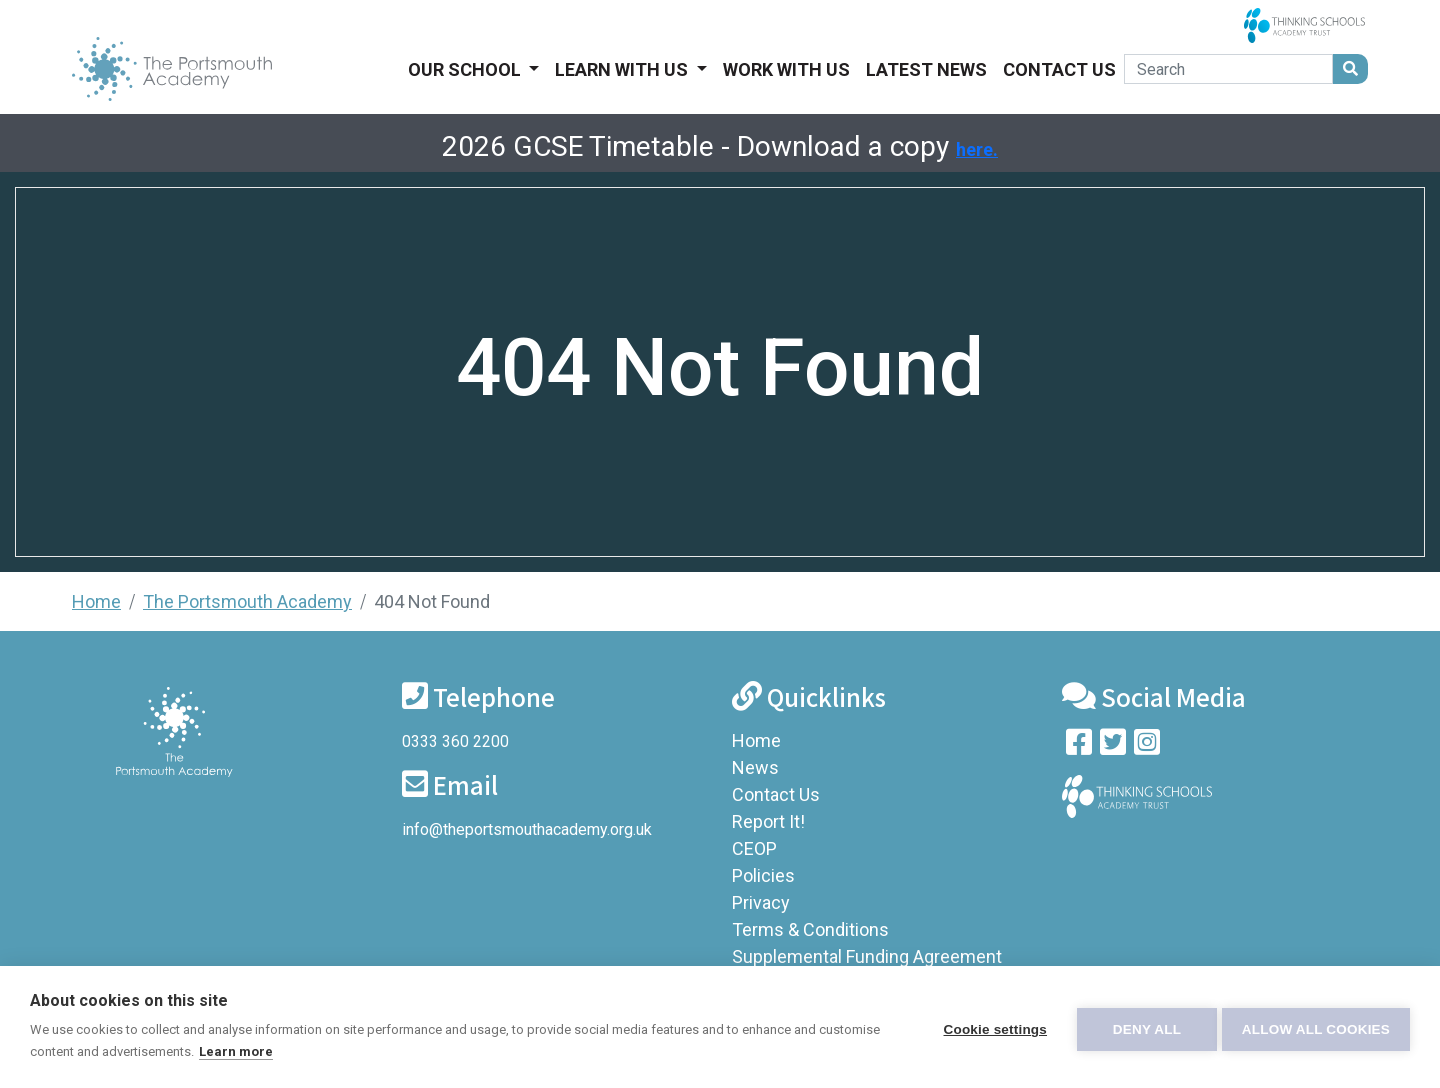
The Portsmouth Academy (247, 601)
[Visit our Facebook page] (1079, 746)
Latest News (926, 69)
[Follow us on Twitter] (1113, 746)
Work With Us (786, 69)
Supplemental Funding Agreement (867, 956)
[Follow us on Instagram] (1147, 746)
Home (96, 601)
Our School (466, 69)
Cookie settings (990, 1027)
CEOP (754, 848)
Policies (763, 875)
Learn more (300, 1051)
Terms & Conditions (810, 929)
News (755, 767)
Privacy (761, 902)
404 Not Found (432, 601)
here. (977, 149)
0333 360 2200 (455, 741)
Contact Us (1059, 69)
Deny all (1142, 1027)
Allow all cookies (1316, 1027)
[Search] (1228, 69)
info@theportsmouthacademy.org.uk (527, 829)
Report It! (768, 821)
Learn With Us (623, 69)
